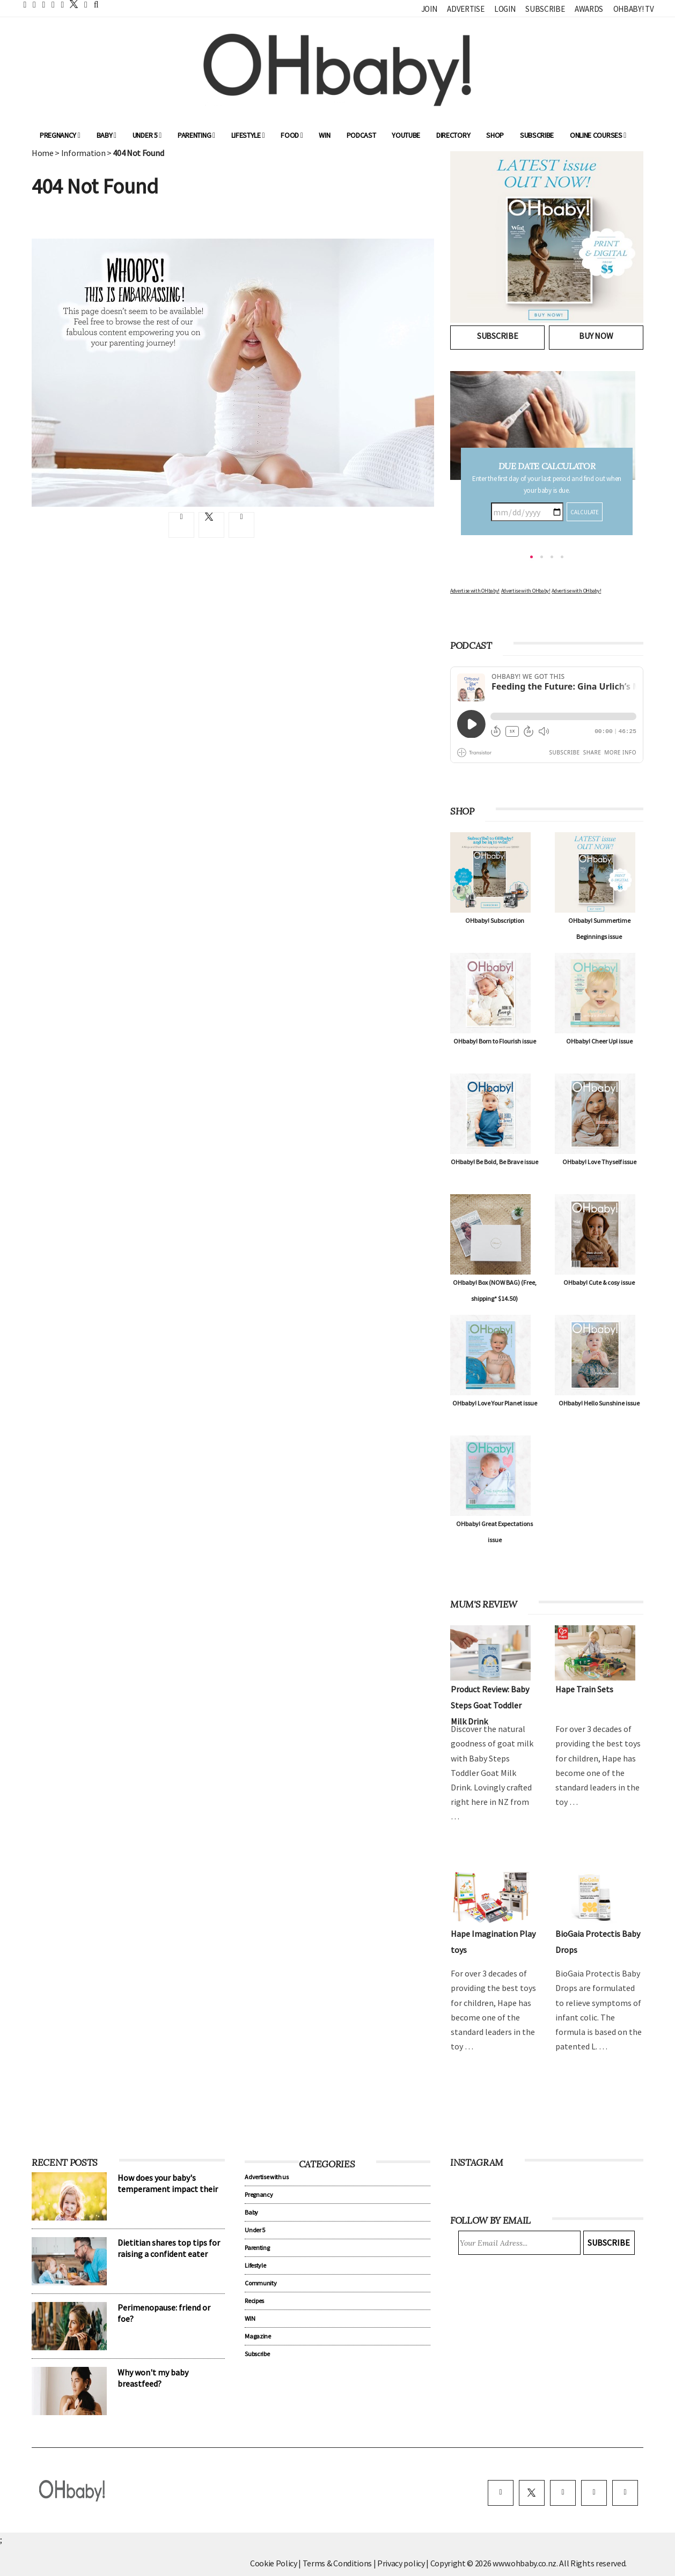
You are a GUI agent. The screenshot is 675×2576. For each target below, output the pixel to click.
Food (292, 135)
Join (429, 9)
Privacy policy (401, 2563)
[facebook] (500, 2493)
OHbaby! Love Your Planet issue (494, 1403)
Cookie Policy (273, 2563)
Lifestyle (248, 135)
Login (504, 9)
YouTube (406, 135)
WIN (324, 135)
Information (83, 152)
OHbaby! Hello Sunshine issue (599, 1403)
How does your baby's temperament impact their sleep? (168, 2188)
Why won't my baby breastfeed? (153, 2378)
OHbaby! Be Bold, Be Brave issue (494, 1162)
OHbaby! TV (633, 9)
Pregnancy (60, 135)
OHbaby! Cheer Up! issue (599, 1041)
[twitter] (71, 4)
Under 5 (147, 135)
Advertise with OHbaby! (475, 590)
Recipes (254, 2301)
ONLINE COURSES (598, 135)
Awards (589, 9)
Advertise (465, 9)
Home (43, 152)
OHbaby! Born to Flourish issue (494, 1041)
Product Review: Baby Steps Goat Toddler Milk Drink (490, 1705)
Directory (453, 135)
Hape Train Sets (584, 1689)
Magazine (257, 2336)
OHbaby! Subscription (494, 920)
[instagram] (563, 2493)
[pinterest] (594, 2493)
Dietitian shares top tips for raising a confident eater (169, 2248)
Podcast (361, 135)
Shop (495, 135)
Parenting (196, 135)
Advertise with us (267, 2177)
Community (260, 2283)
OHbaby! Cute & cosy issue (599, 1282)
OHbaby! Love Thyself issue (599, 1162)
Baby (106, 135)
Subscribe (544, 9)
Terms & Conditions (338, 2563)
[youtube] (625, 2493)
